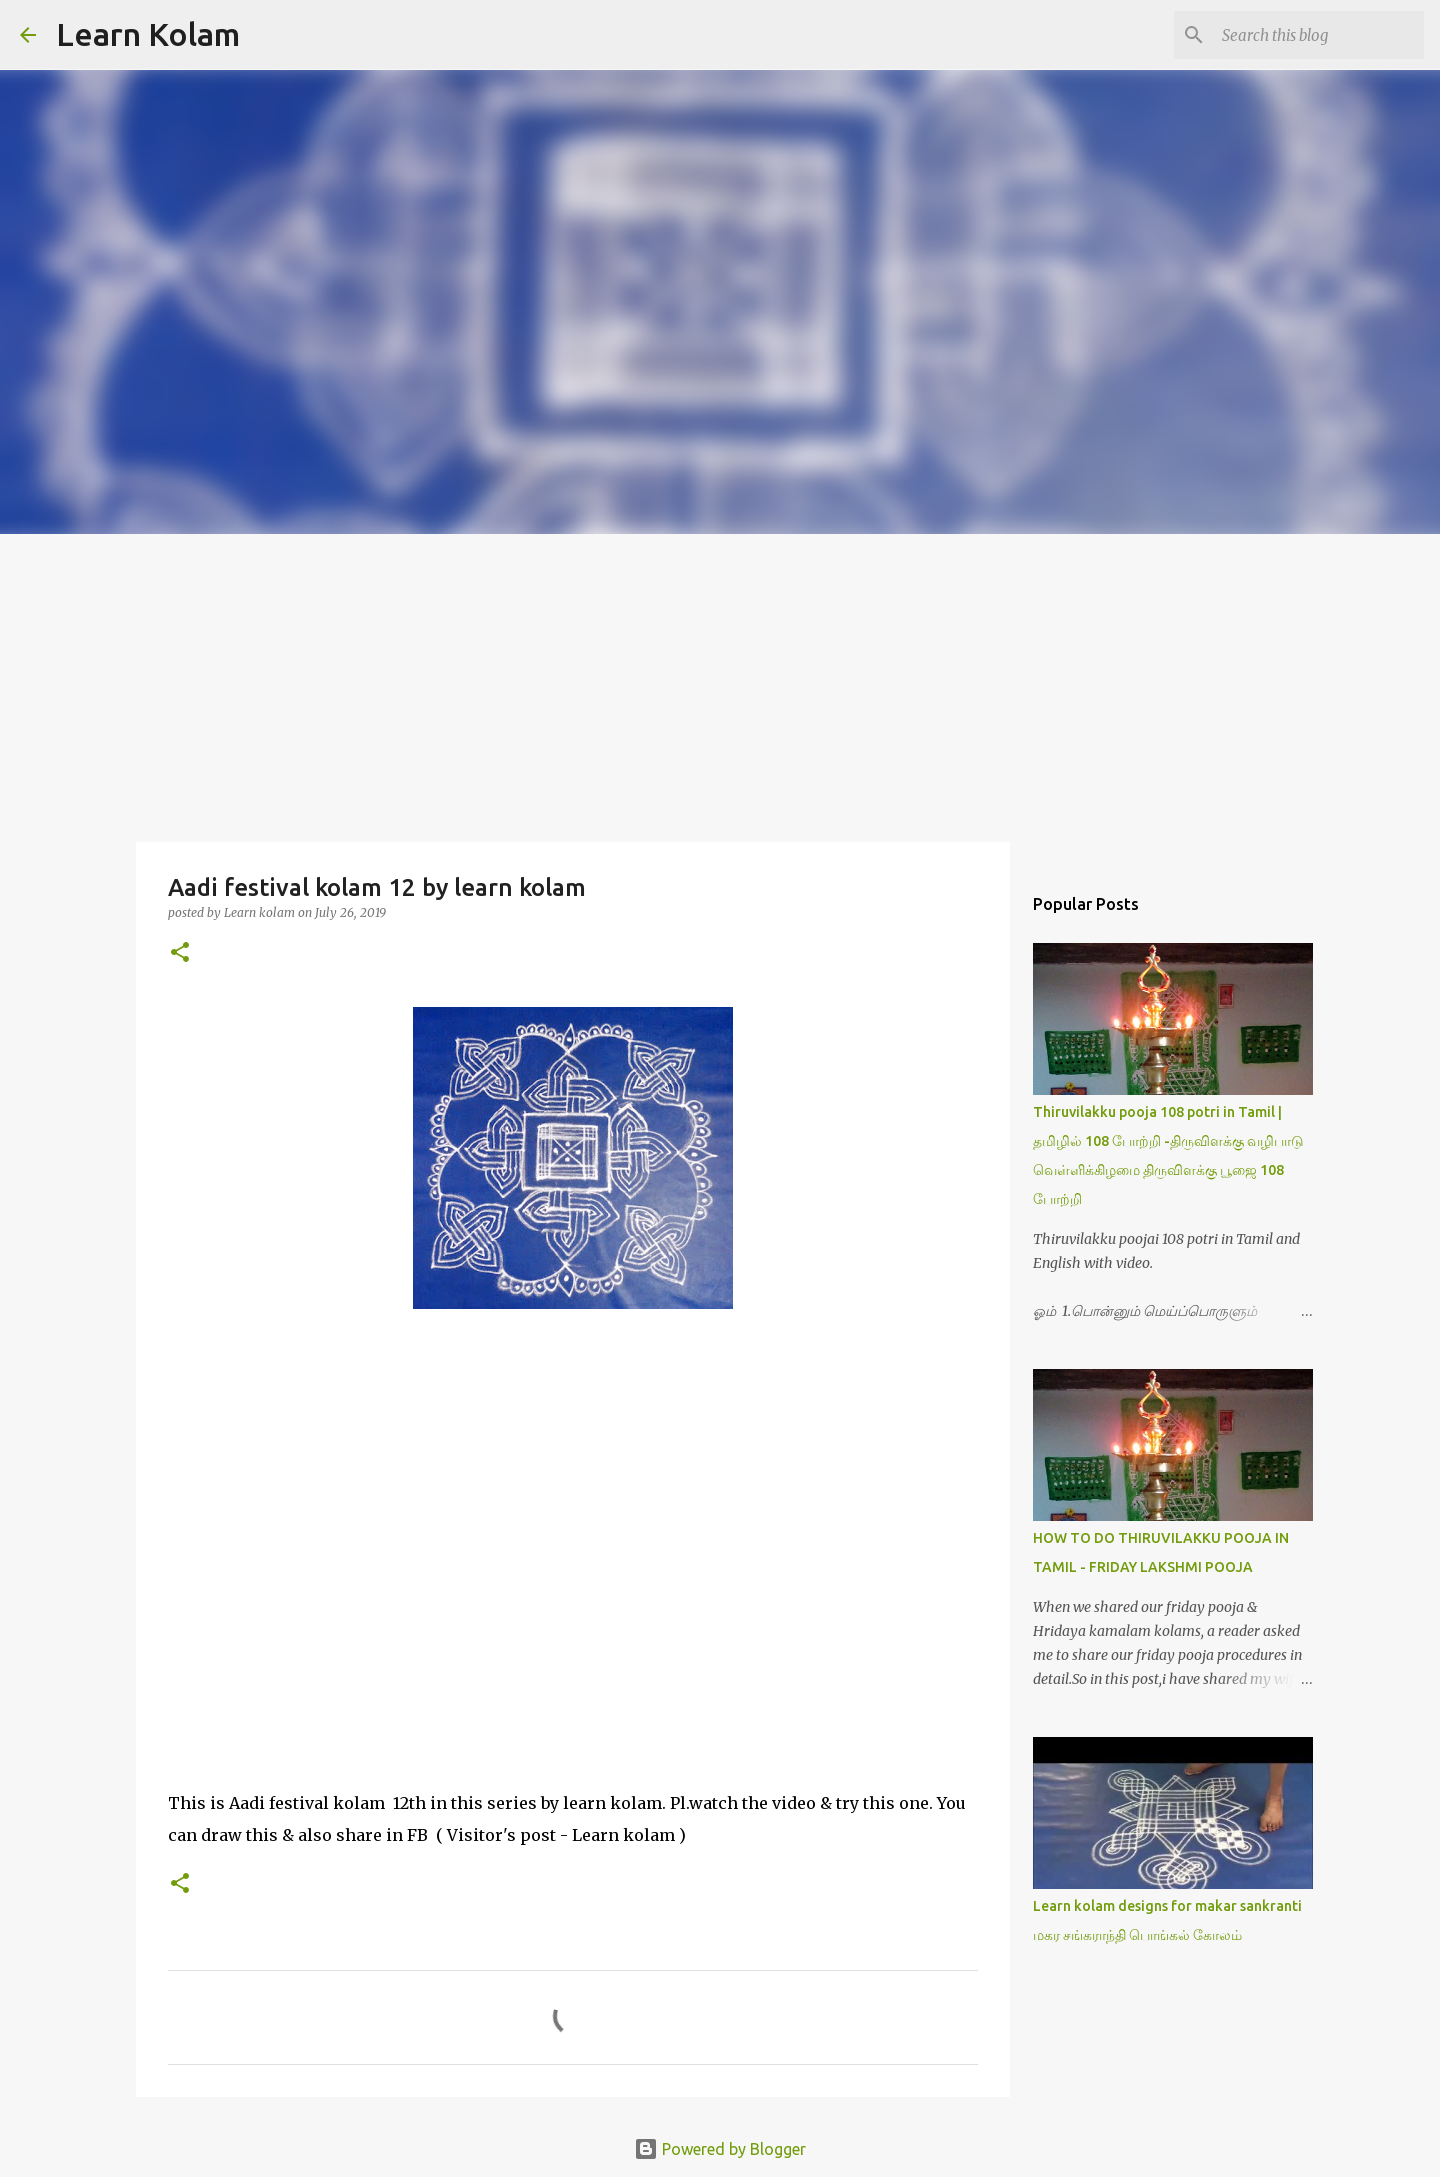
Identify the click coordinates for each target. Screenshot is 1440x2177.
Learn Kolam (148, 34)
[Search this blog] (1319, 35)
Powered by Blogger (720, 2149)
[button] (180, 953)
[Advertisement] (720, 684)
